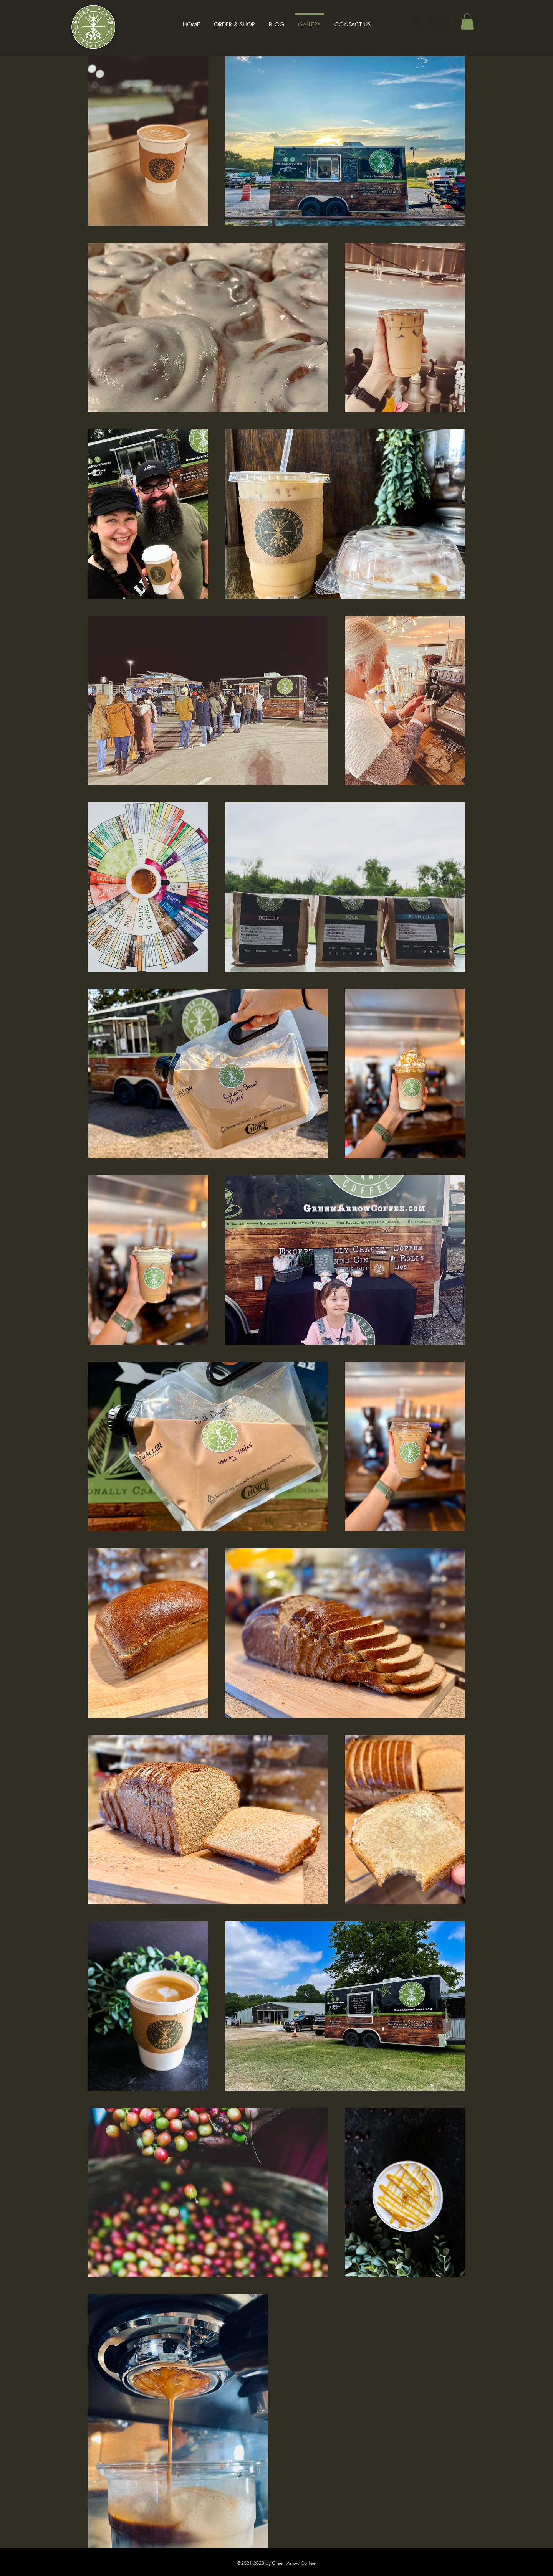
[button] (467, 21)
